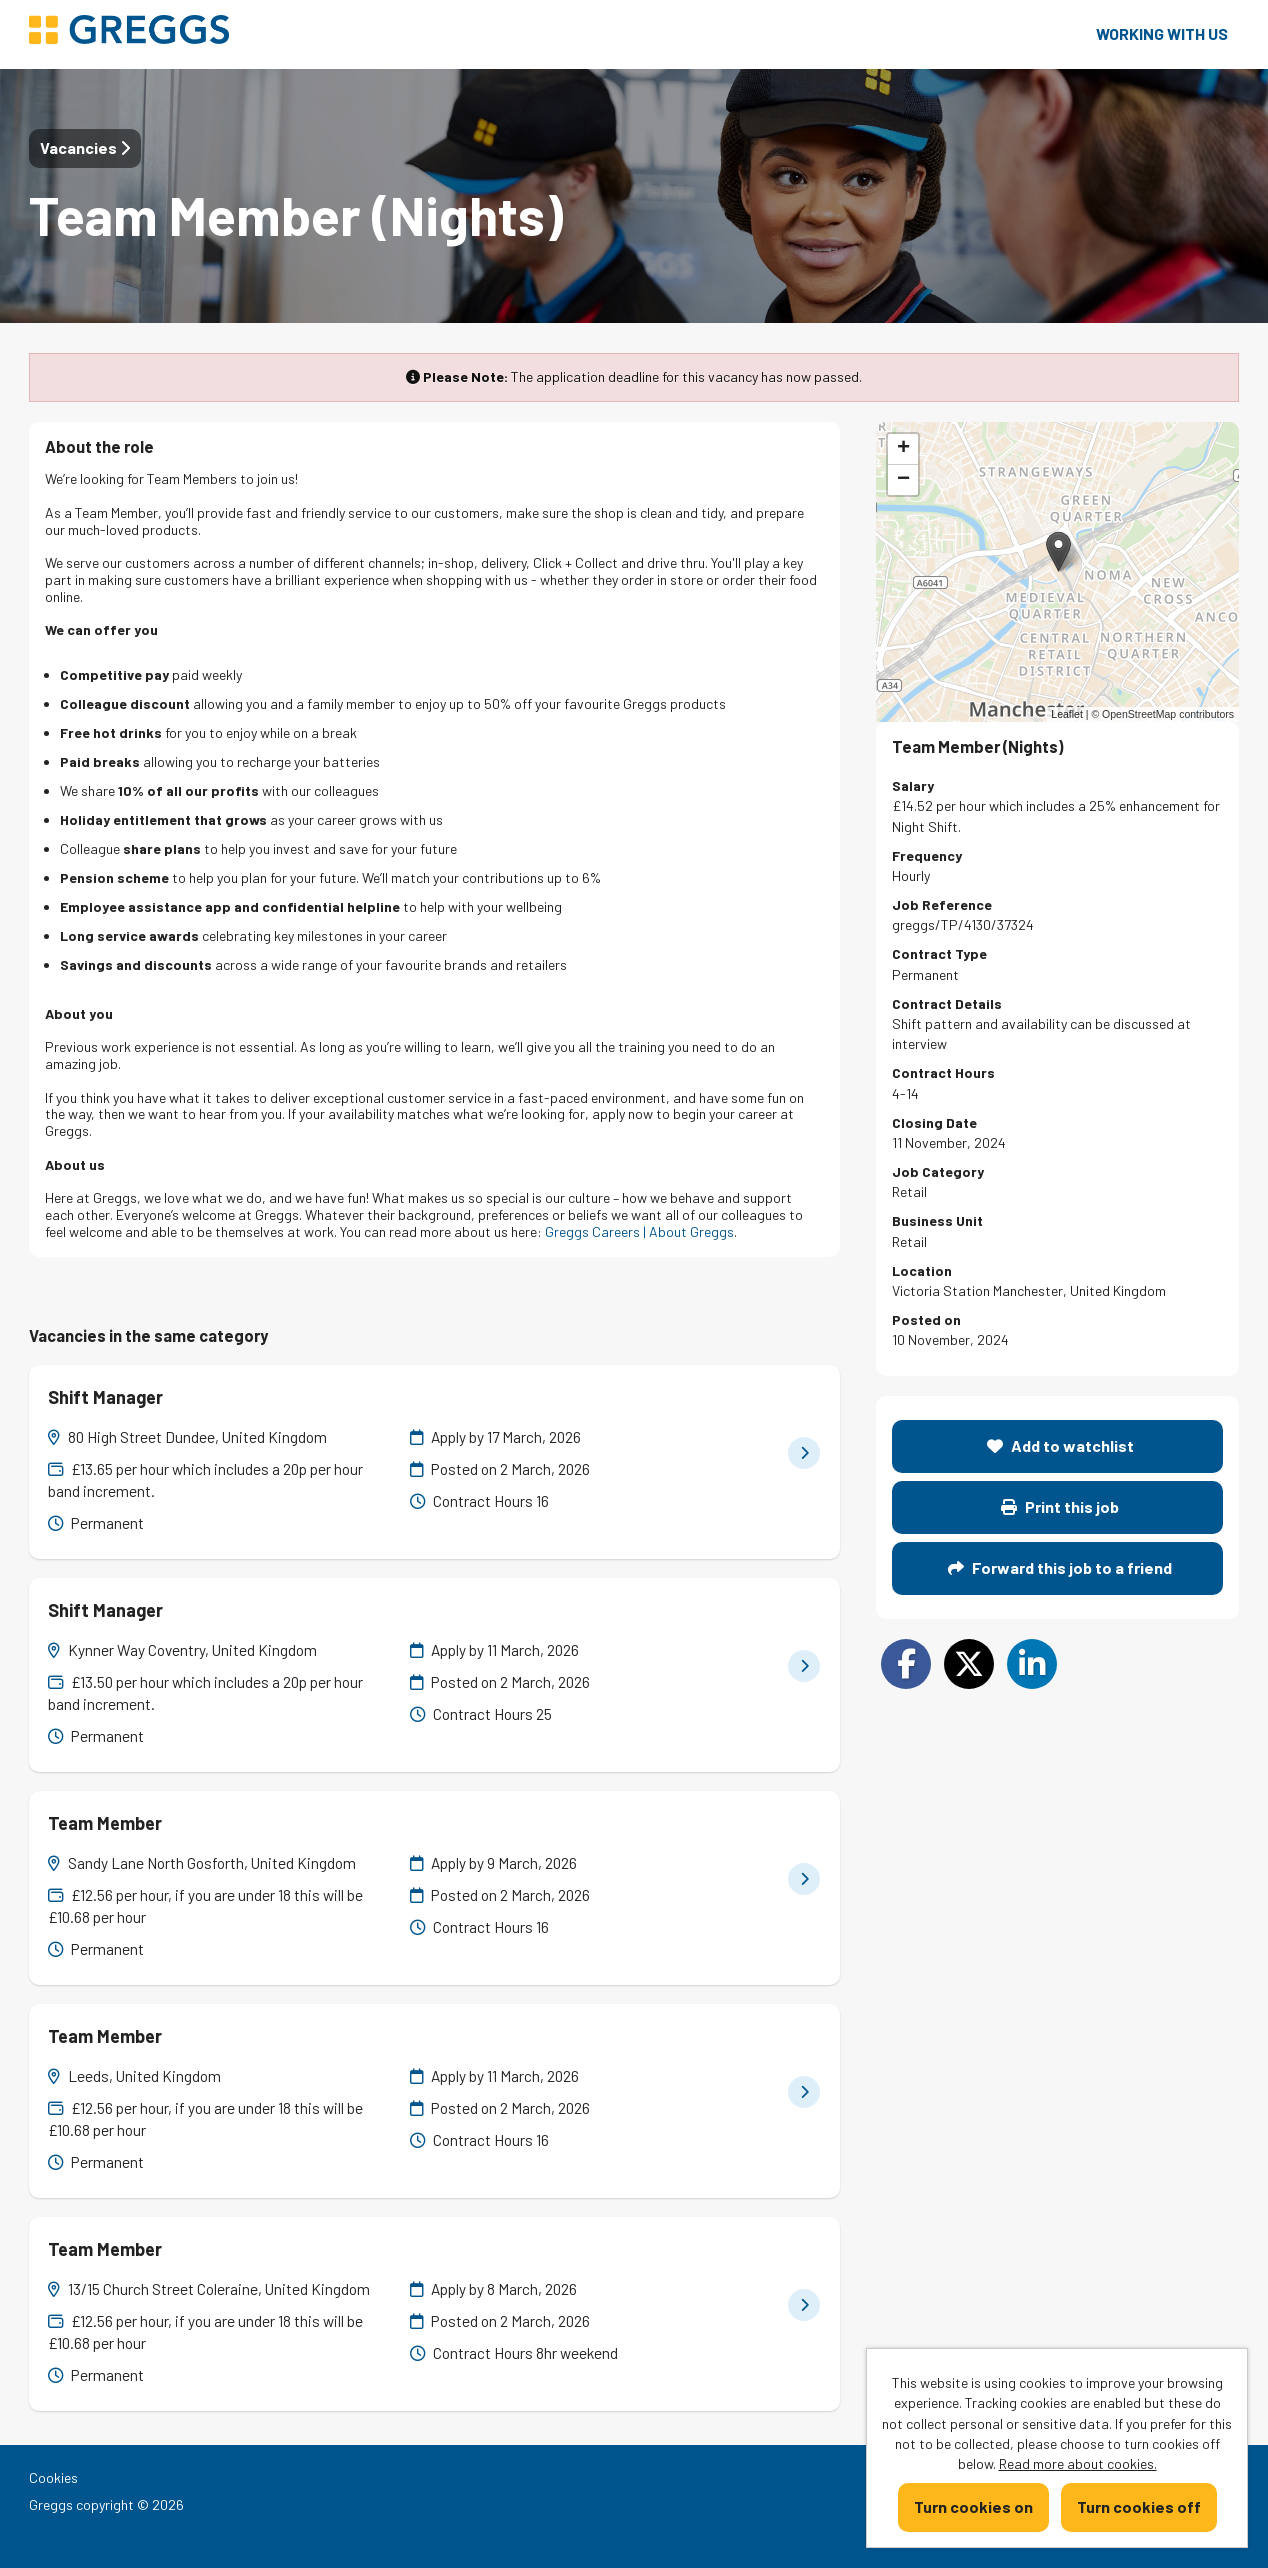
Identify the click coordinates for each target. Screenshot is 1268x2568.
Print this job (1060, 1506)
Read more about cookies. (1078, 2463)
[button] (1058, 551)
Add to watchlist (1060, 1445)
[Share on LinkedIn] (1032, 1664)
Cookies (53, 2477)
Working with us (1162, 33)
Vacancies (85, 147)
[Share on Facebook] (906, 1664)
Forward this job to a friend (1060, 1567)
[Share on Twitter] (969, 1664)
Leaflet (1067, 714)
